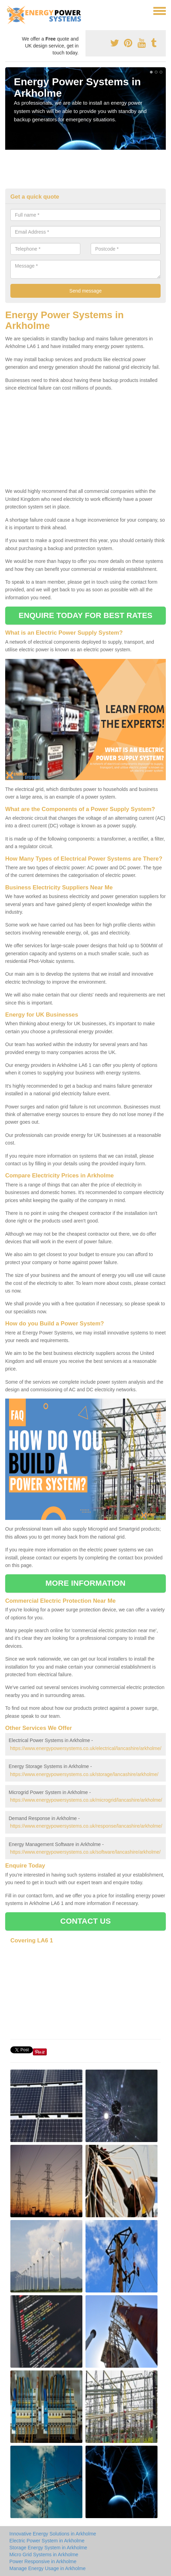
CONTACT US (85, 1921)
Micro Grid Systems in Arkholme (43, 2554)
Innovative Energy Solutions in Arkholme (52, 2533)
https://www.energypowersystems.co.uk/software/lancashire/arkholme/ (85, 1852)
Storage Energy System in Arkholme (48, 2547)
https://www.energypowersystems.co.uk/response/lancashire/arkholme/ (86, 1826)
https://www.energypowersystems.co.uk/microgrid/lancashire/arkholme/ (86, 1800)
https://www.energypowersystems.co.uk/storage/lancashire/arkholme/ (84, 1774)
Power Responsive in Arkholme (42, 2561)
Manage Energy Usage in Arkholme (47, 2568)
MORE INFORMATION (85, 1583)
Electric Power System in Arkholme (46, 2540)
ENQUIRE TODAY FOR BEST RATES (85, 615)
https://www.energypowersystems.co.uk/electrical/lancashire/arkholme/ (85, 1748)
